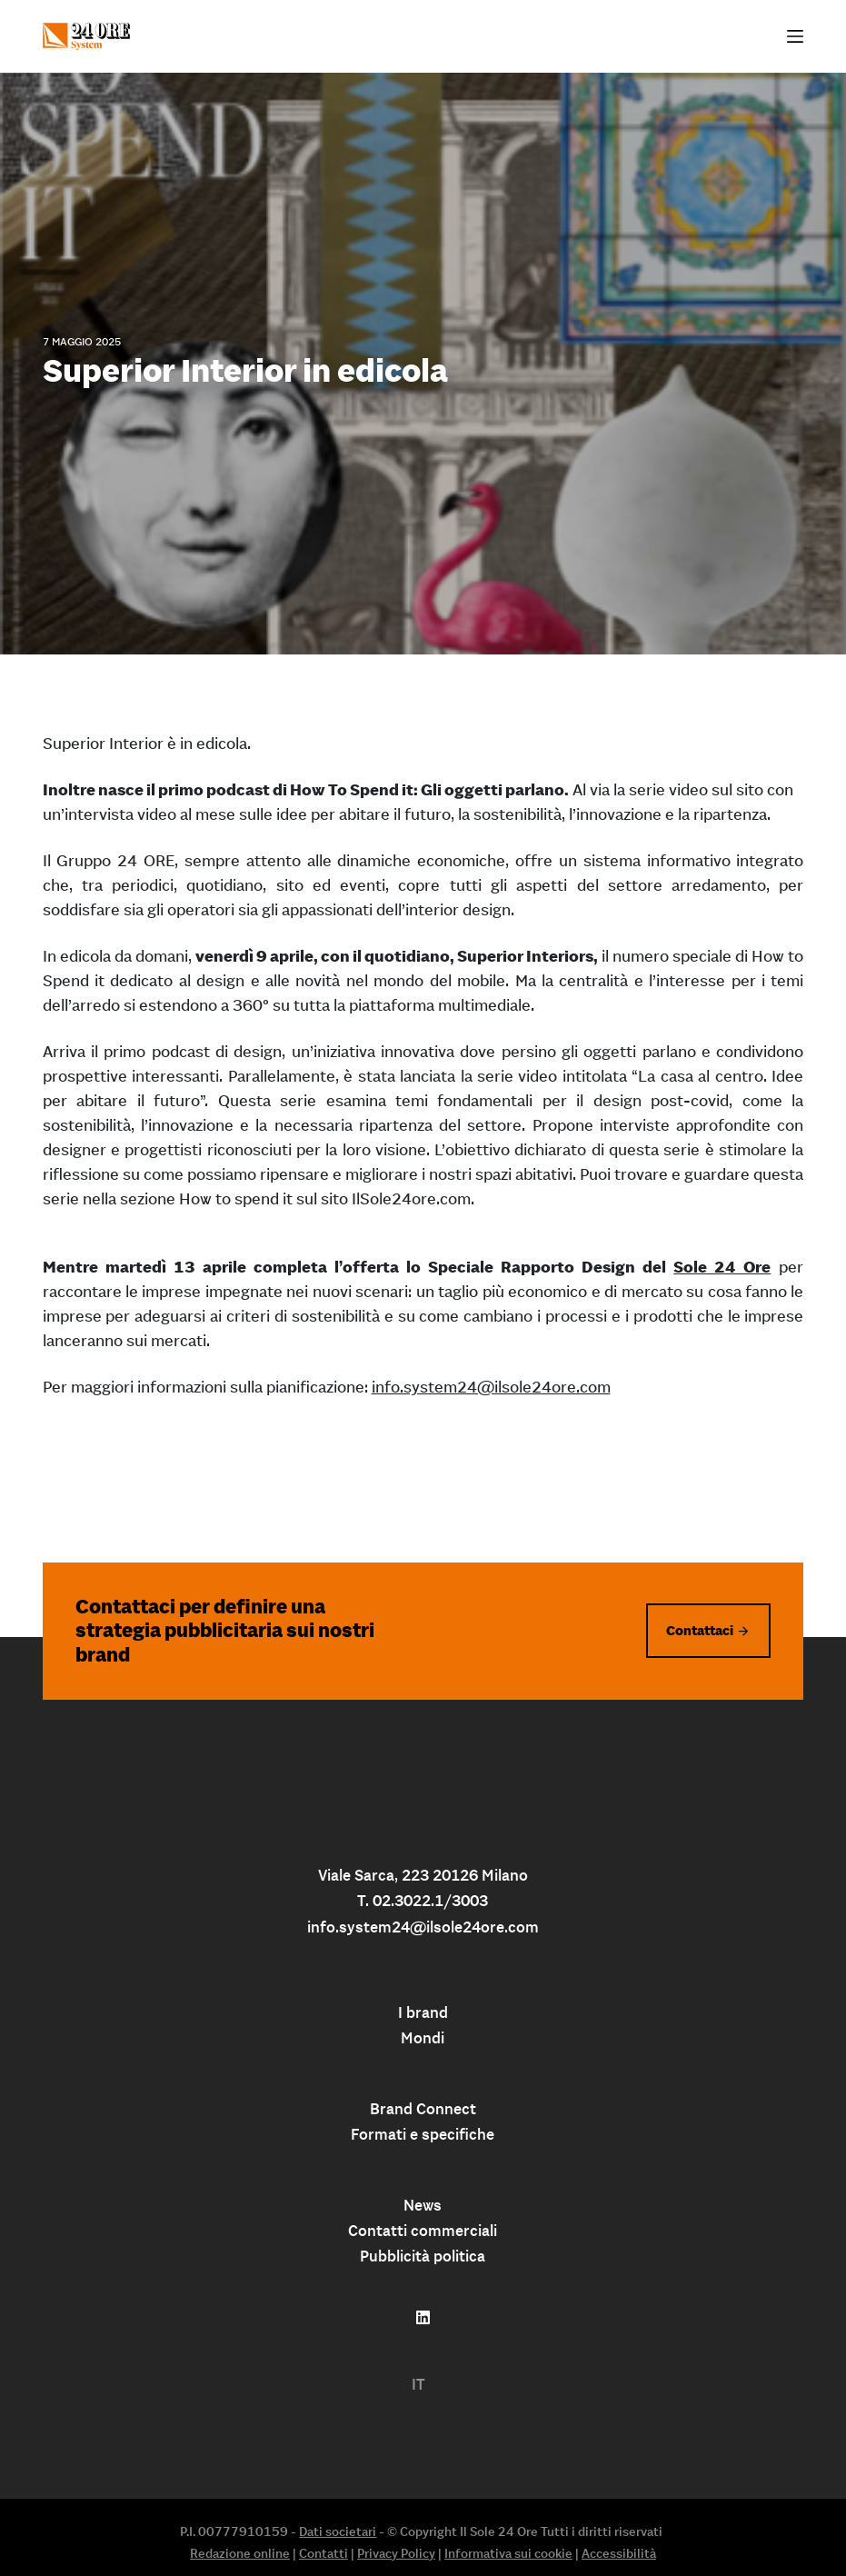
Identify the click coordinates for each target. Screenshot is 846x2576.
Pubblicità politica (422, 2256)
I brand (423, 2012)
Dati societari (337, 2531)
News (422, 2205)
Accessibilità (619, 2553)
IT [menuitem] (418, 2384)
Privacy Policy (396, 2553)
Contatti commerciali (422, 2231)
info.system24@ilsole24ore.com (491, 1386)
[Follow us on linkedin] (423, 2318)
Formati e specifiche (422, 2134)
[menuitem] (418, 2384)
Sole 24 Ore (722, 1266)
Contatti (323, 2553)
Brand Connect (423, 2109)
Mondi (422, 2038)
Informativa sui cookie (508, 2553)
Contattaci (699, 1630)
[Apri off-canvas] (795, 36)
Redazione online (240, 2553)
